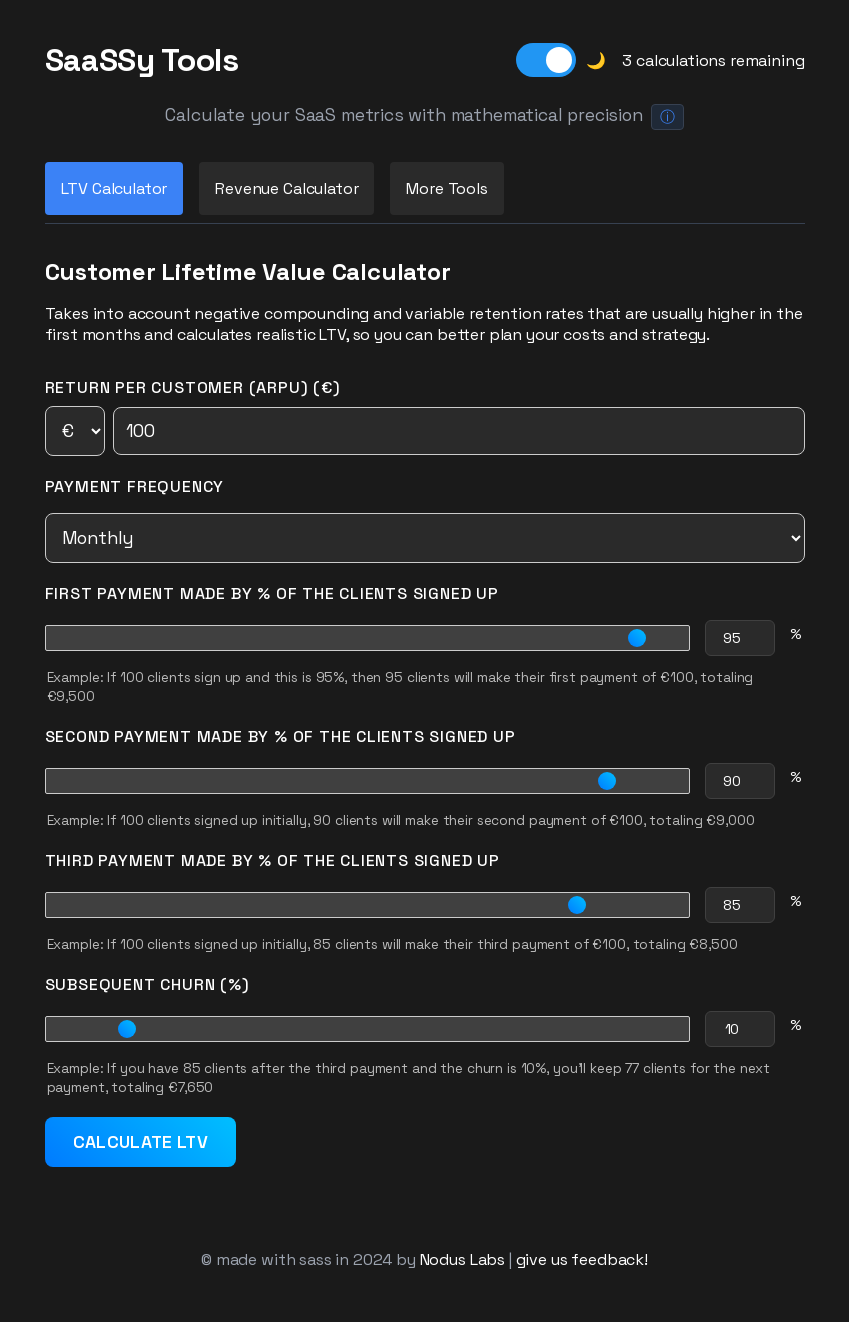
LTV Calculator (114, 188)
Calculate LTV (141, 1142)
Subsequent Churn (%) (147, 984)
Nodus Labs (462, 1259)
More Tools (446, 188)
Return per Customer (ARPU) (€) (425, 416)
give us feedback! (582, 1259)
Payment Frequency (135, 486)
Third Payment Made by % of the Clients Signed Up (272, 860)
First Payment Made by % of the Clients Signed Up (272, 593)
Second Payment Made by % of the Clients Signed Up (280, 736)
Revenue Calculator (286, 188)
